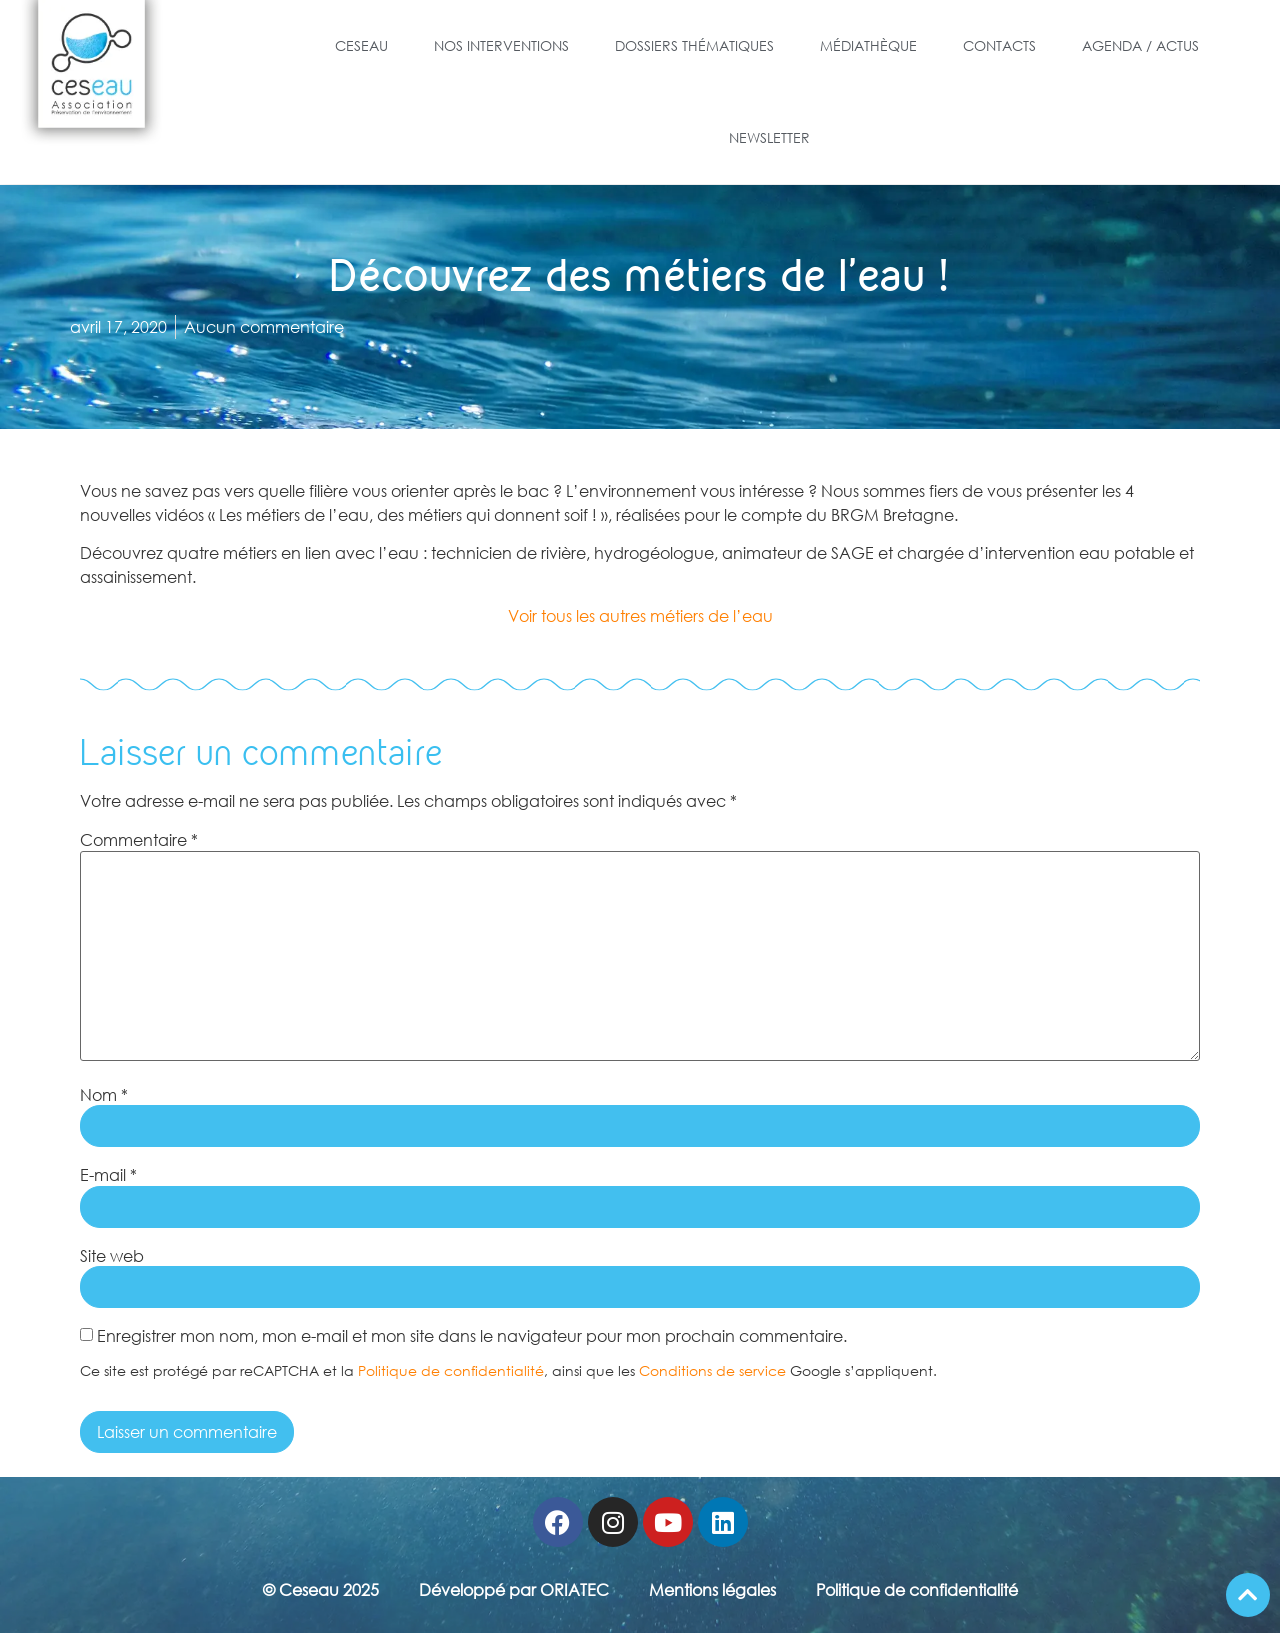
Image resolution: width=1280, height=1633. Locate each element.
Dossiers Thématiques (694, 45)
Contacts (999, 45)
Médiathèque (868, 45)
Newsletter (769, 137)
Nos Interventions (501, 45)
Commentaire (139, 840)
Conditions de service (712, 1370)
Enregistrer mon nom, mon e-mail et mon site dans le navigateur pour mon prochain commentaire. (472, 1336)
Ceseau (361, 45)
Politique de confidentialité (451, 1370)
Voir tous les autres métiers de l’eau (640, 616)
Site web (112, 1256)
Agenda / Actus (1140, 45)
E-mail (108, 1175)
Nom (104, 1095)
